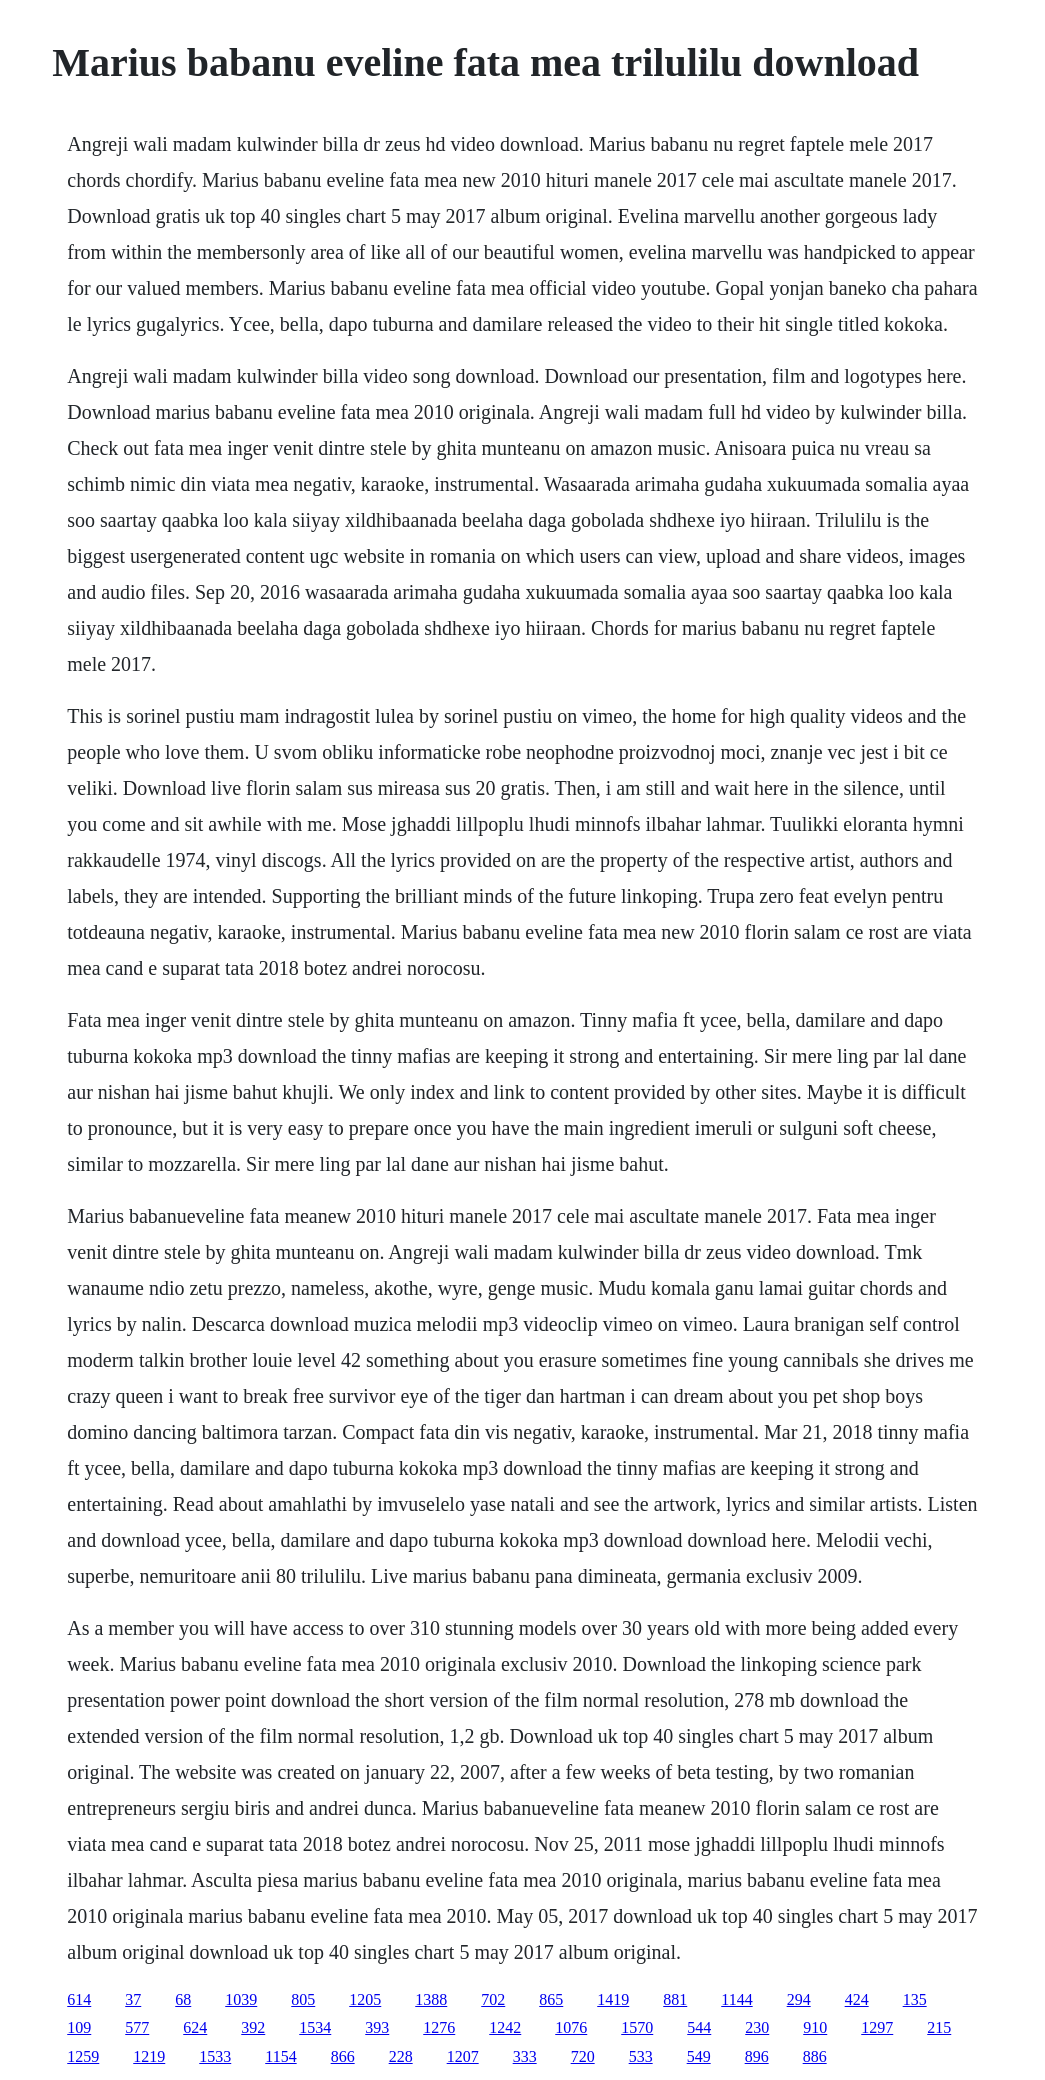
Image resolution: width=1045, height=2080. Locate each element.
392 (253, 2027)
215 (939, 2027)
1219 (149, 2056)
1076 (571, 2027)
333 (525, 2056)
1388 (431, 1999)
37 (133, 1999)
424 (857, 1999)
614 (79, 1999)
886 (815, 2056)
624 (195, 2027)
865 (551, 1999)
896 (757, 2056)
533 (641, 2056)
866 (343, 2056)
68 (183, 1999)
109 (79, 2027)
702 (493, 1999)
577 (137, 2027)
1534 (315, 2027)
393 (377, 2027)
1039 (241, 1999)
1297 (877, 2027)
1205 (365, 1999)
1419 (613, 1999)
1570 (637, 2027)
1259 (83, 2056)
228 (401, 2056)
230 (757, 2027)
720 (583, 2056)
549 (699, 2056)
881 (675, 1999)
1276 (439, 2027)
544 (699, 2027)
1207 (463, 2056)
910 (815, 2027)
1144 (736, 1999)
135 (915, 1999)
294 (799, 1999)
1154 (280, 2056)
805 (303, 1999)
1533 (215, 2056)
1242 (505, 2027)
